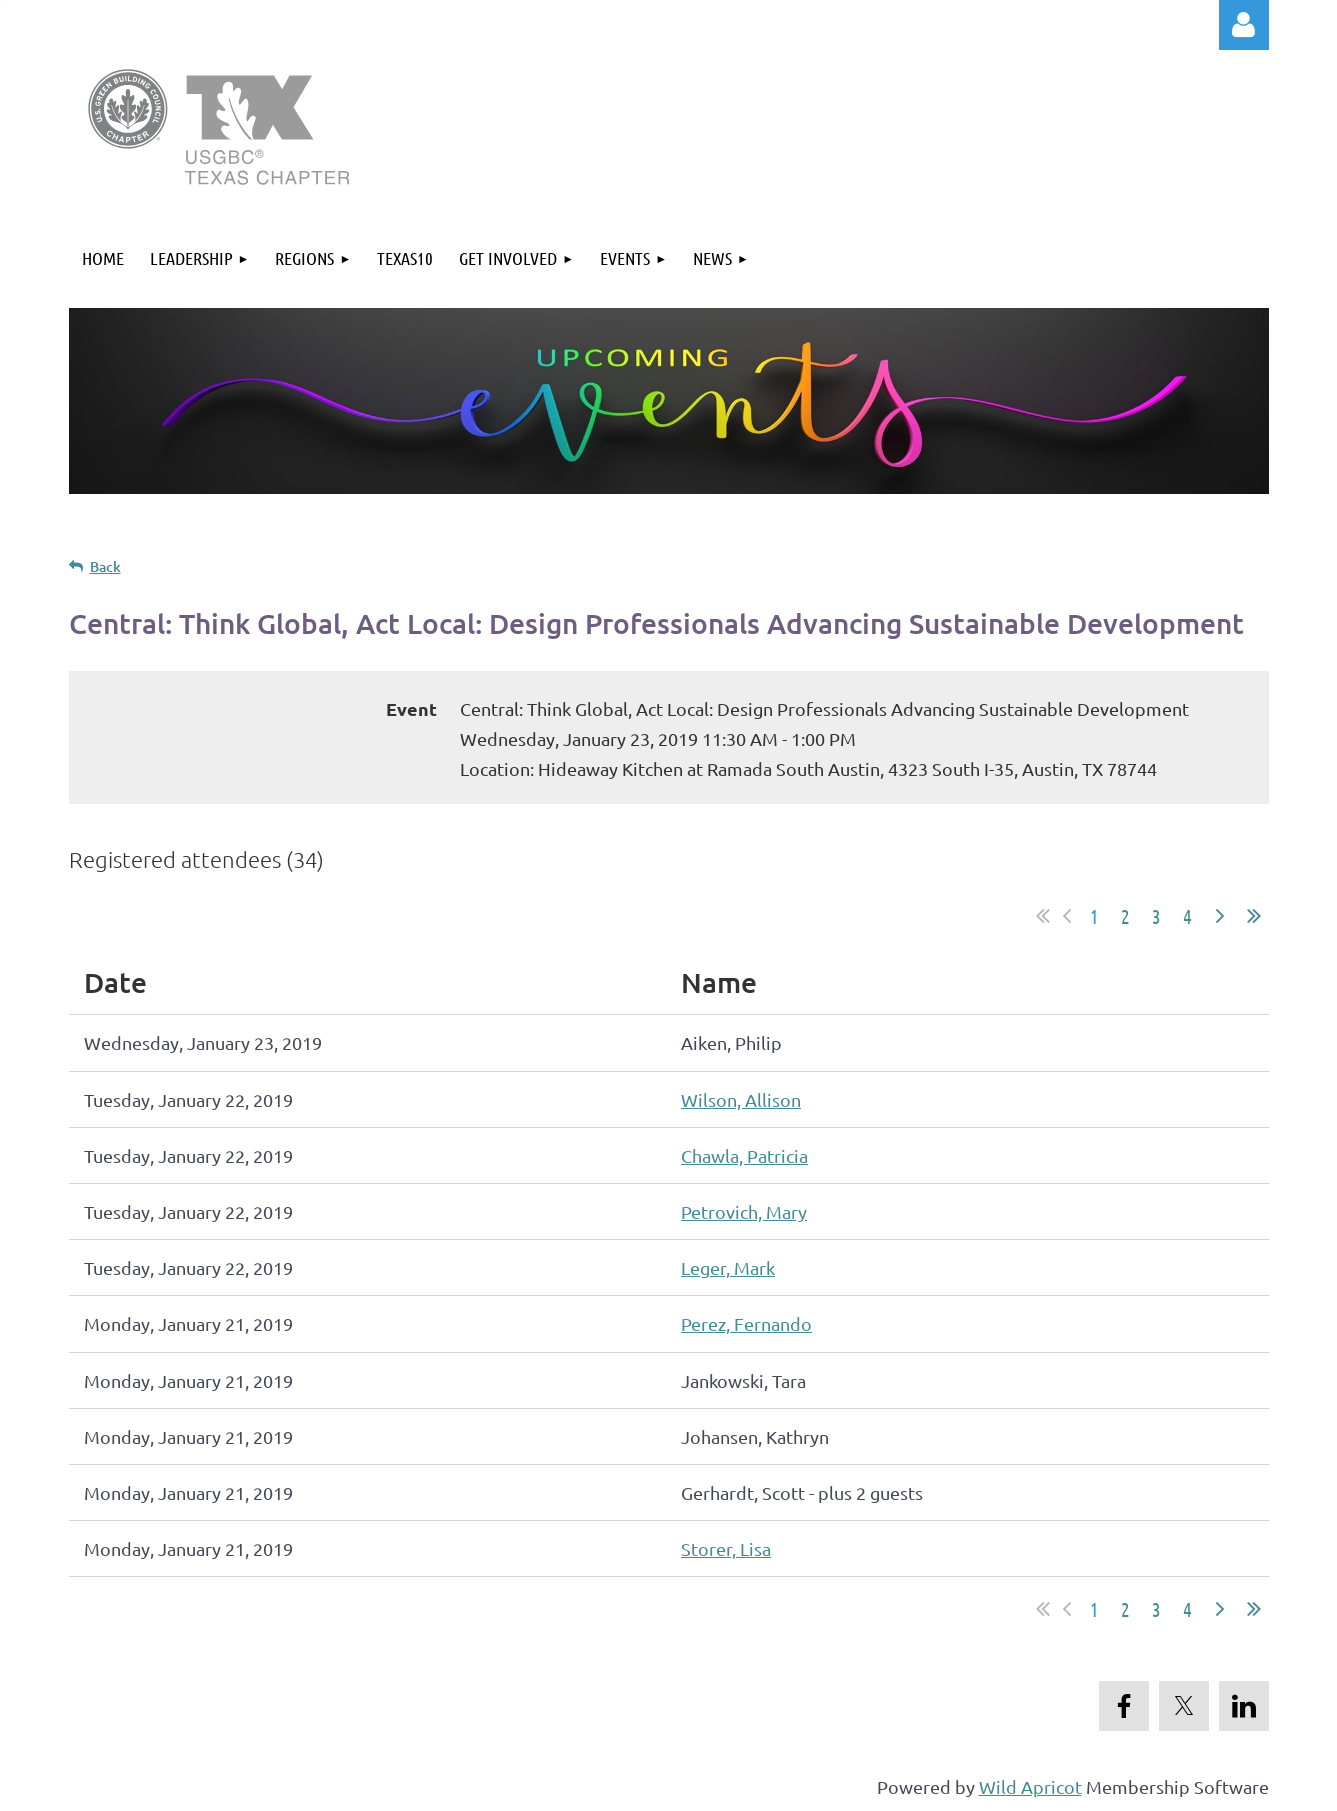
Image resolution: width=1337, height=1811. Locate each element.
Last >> (1254, 916)
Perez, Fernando (746, 1323)
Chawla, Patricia (744, 1155)
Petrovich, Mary (744, 1211)
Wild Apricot (1030, 1786)
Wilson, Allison (741, 1099)
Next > (1220, 916)
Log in (1244, 25)
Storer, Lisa (726, 1548)
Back (105, 566)
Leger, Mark (728, 1267)
